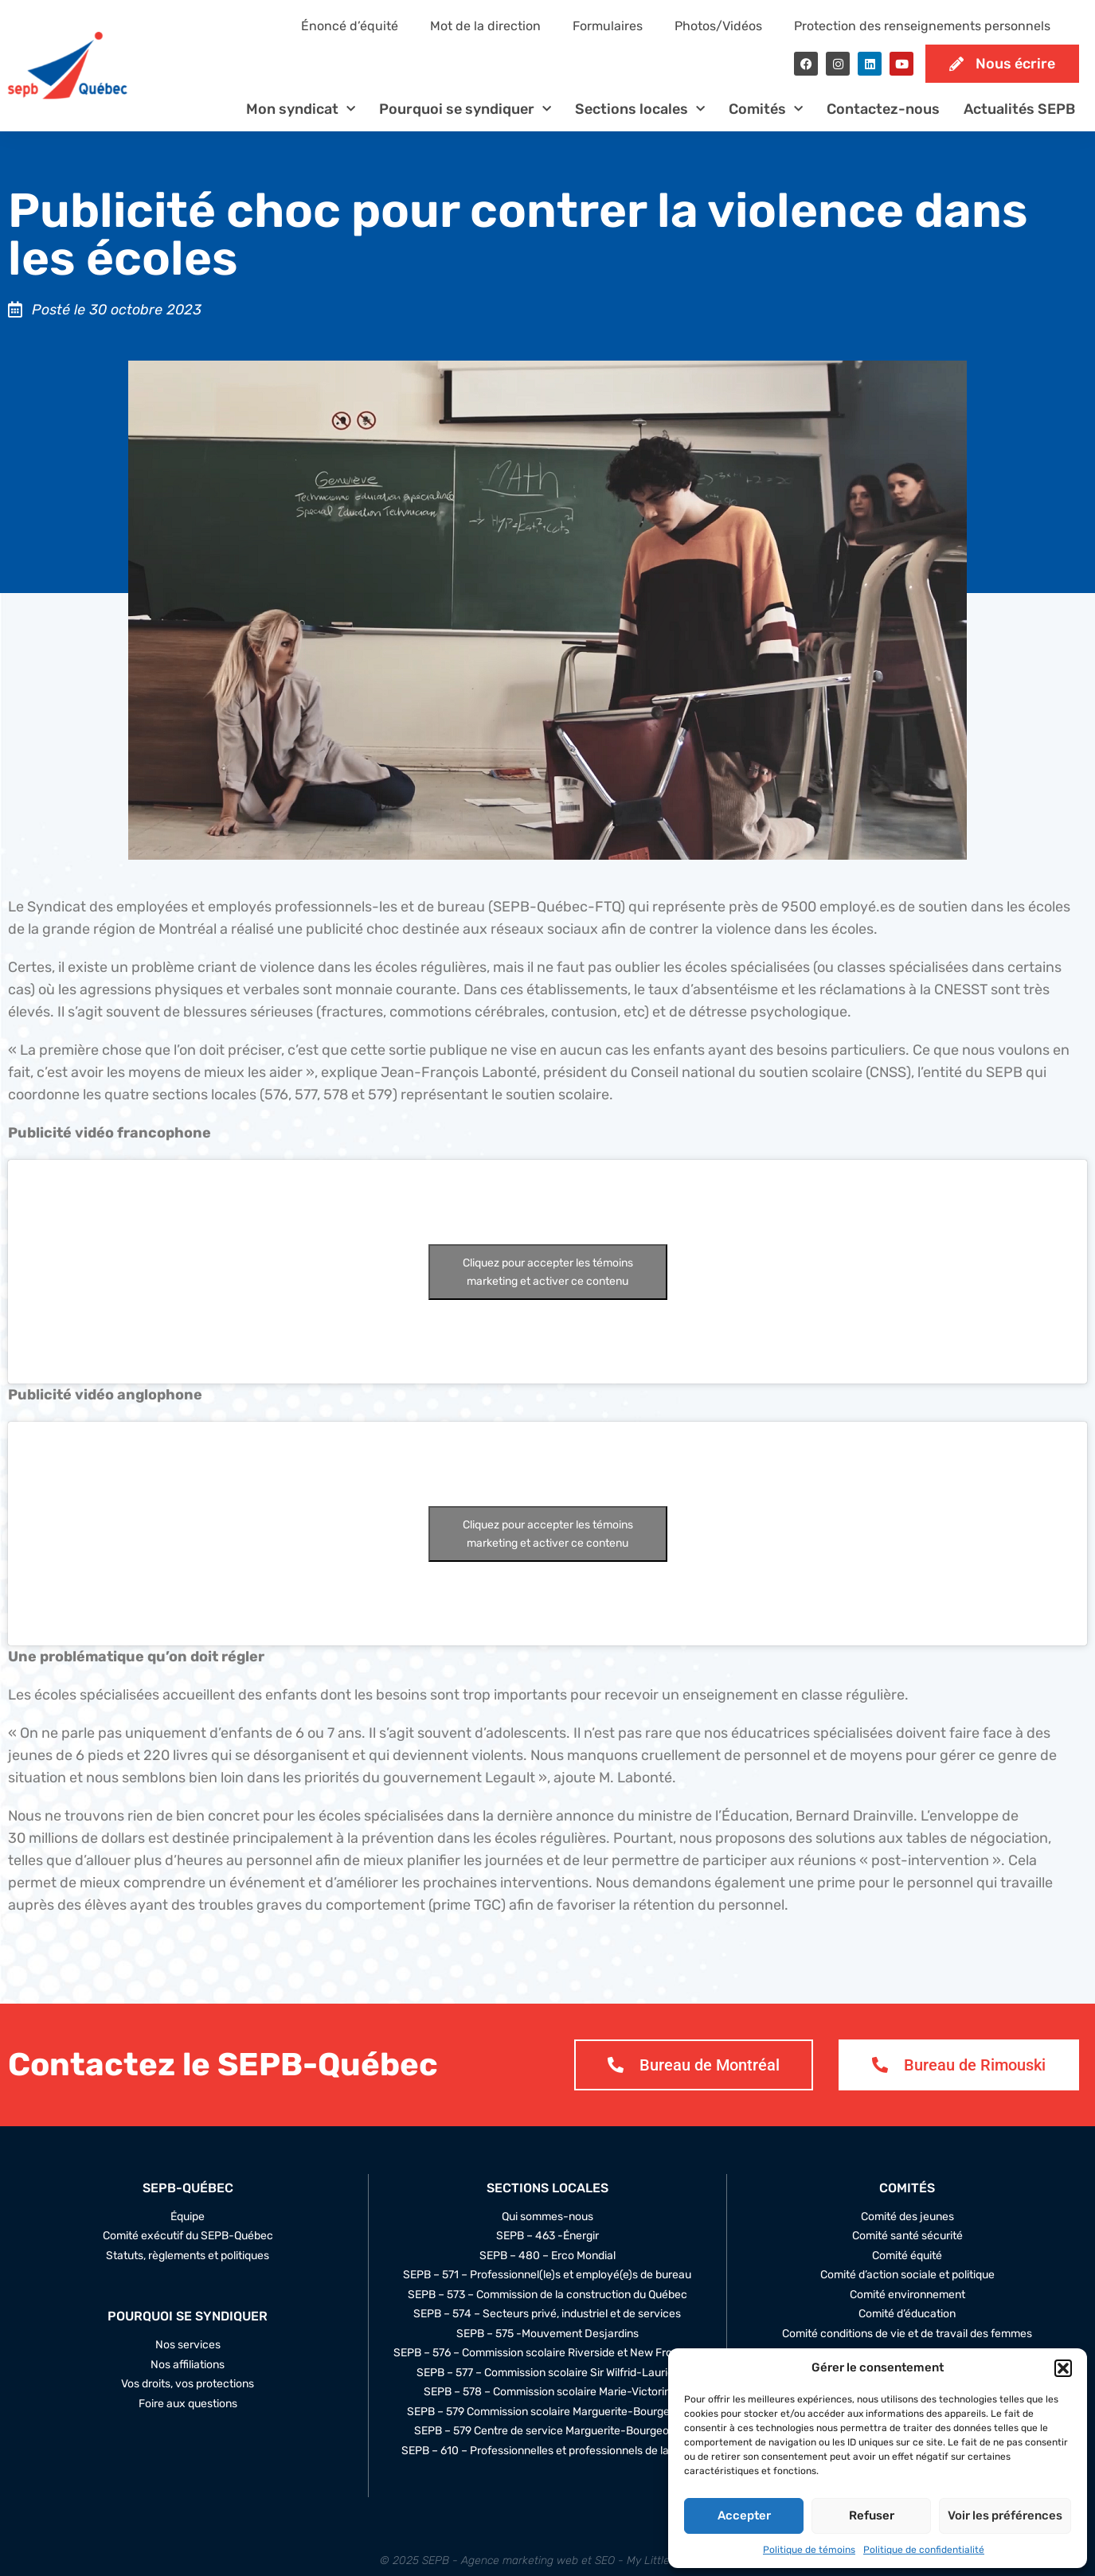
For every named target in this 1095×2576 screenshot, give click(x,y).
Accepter (744, 2515)
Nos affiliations (188, 2365)
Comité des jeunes (907, 2217)
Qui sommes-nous (547, 2217)
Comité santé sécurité (907, 2236)
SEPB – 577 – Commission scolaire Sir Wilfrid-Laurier (547, 2373)
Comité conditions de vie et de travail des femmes (907, 2334)
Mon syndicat (300, 109)
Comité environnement (907, 2295)
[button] (1063, 2368)
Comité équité (907, 2256)
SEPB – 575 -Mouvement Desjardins (547, 2334)
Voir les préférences (1005, 2515)
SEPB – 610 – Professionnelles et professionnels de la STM (547, 2451)
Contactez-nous (883, 109)
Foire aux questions (188, 2404)
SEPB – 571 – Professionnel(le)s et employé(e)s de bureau (547, 2275)
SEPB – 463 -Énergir (547, 2236)
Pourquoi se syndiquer (465, 109)
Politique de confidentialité (923, 2549)
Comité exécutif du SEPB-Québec (188, 2236)
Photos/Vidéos (718, 25)
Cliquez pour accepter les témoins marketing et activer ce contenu (548, 1272)
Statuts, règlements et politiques (187, 2256)
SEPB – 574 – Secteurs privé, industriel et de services (547, 2314)
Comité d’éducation (907, 2314)
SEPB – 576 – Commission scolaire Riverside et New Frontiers (547, 2353)
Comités (766, 109)
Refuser (871, 2515)
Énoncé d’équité (349, 25)
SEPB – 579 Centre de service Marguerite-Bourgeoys (547, 2431)
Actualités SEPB (1019, 109)
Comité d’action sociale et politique (907, 2275)
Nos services (188, 2345)
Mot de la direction (485, 25)
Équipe (187, 2217)
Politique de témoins (809, 2549)
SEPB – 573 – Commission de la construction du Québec (547, 2295)
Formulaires (608, 25)
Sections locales (640, 109)
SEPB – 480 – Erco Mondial (547, 2256)
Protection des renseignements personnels (922, 25)
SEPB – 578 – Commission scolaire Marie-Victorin (547, 2392)
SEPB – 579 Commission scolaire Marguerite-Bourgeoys (547, 2412)
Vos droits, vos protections (187, 2384)
